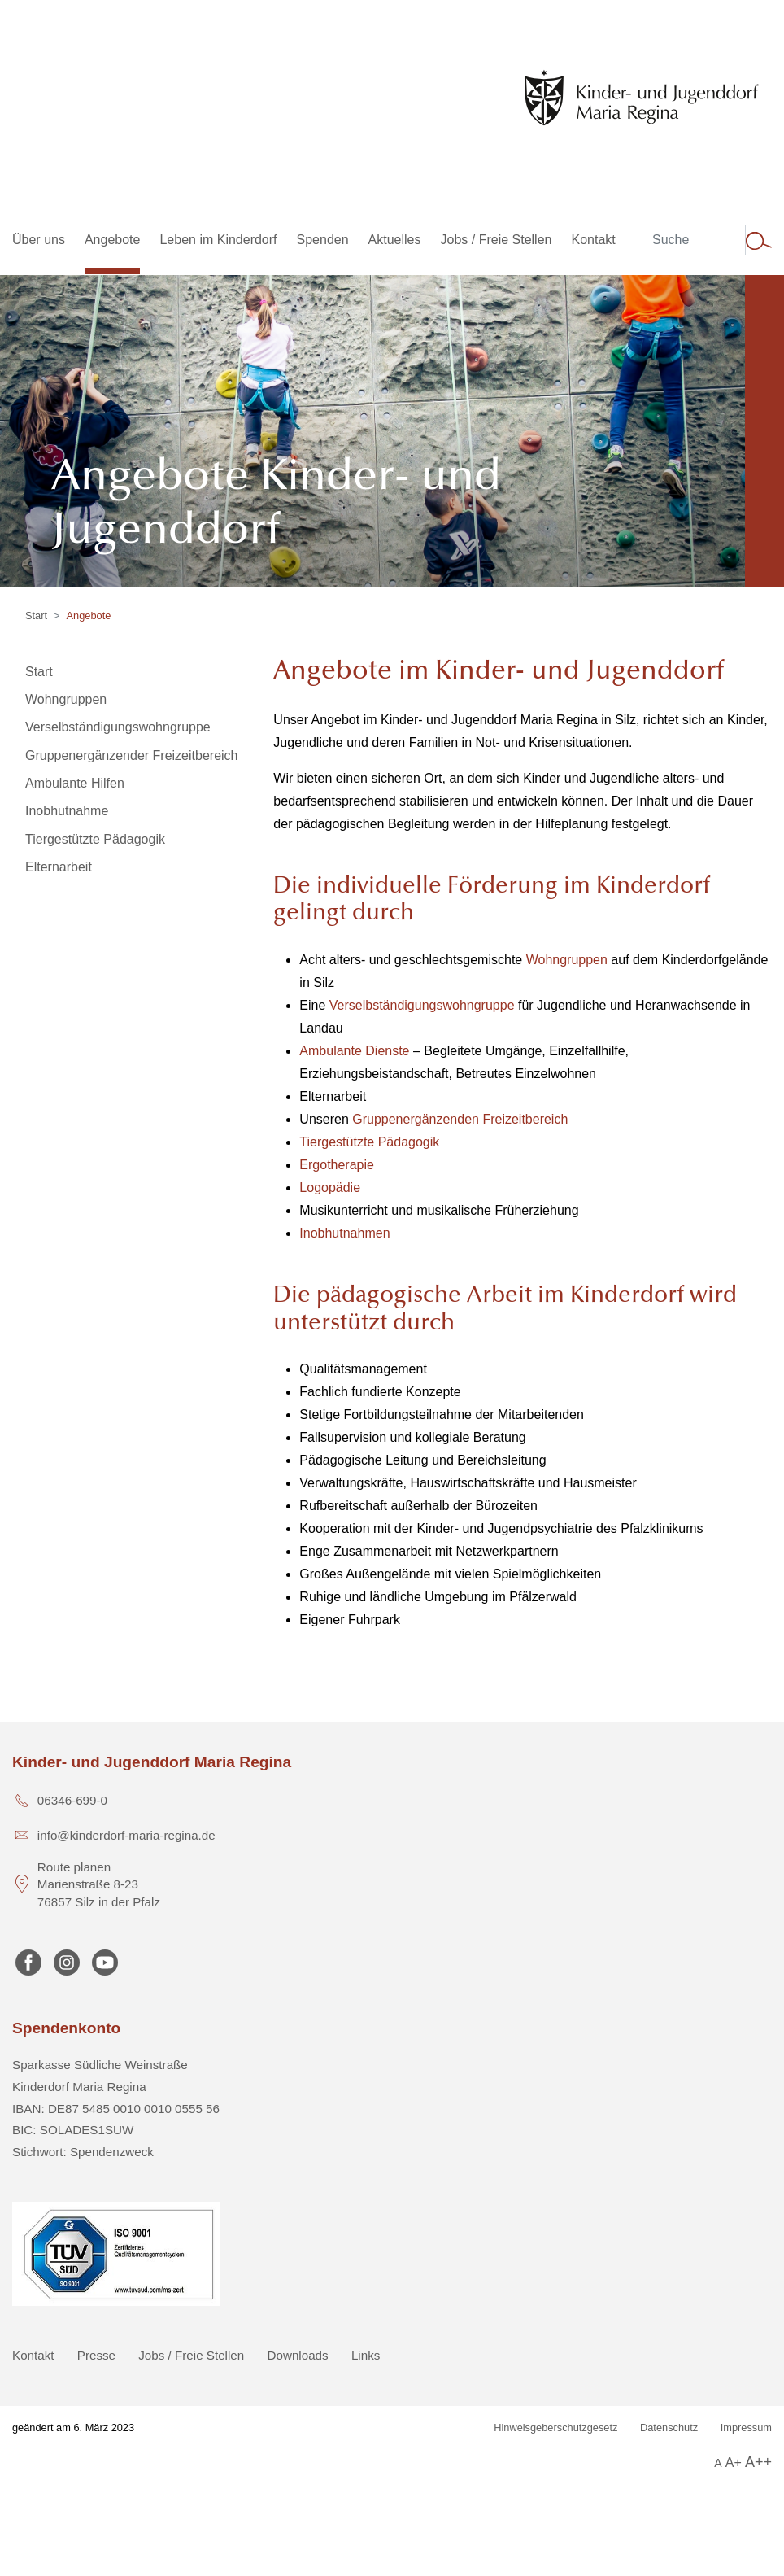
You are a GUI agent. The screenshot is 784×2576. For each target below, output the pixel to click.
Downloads (298, 2355)
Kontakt (33, 2355)
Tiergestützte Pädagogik (369, 1142)
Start (36, 615)
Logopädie (329, 1187)
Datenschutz (669, 2427)
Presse (96, 2355)
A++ (758, 2462)
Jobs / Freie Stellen (191, 2355)
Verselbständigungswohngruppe (422, 1005)
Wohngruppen (567, 960)
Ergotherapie (336, 1165)
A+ (733, 2462)
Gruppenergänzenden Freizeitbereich (460, 1119)
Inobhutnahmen (344, 1233)
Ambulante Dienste (354, 1051)
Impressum (746, 2427)
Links (365, 2355)
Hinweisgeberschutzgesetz (555, 2427)
